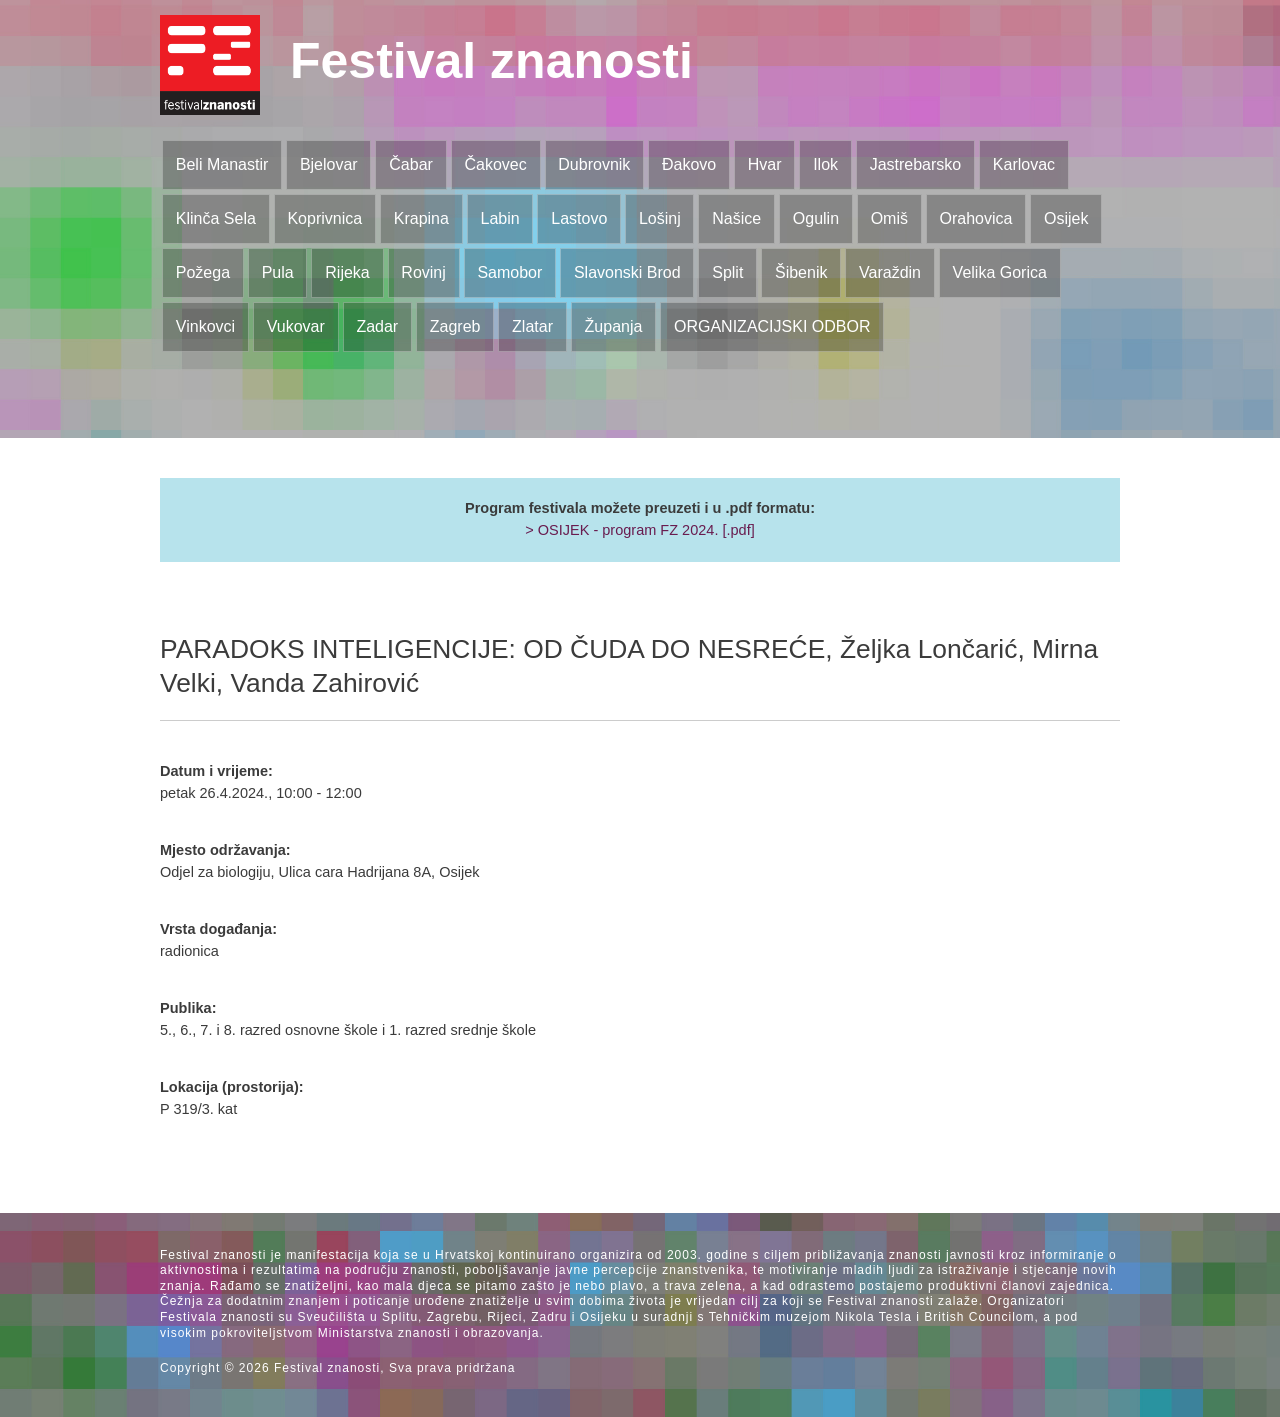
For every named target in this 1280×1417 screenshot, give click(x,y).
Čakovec (495, 164)
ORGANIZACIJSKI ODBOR (772, 326)
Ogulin (816, 218)
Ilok (825, 164)
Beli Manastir (222, 164)
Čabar (411, 164)
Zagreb (455, 326)
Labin (499, 218)
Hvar (765, 164)
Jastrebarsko (916, 164)
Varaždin (890, 272)
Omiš (889, 218)
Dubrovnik (594, 164)
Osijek (1066, 218)
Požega (203, 272)
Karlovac (1024, 164)
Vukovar (296, 326)
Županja (614, 326)
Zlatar (532, 326)
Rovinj (423, 272)
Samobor (509, 272)
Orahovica (976, 218)
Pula (278, 272)
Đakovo (689, 164)
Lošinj (660, 218)
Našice (736, 218)
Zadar (377, 326)
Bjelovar (329, 164)
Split (727, 272)
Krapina (421, 218)
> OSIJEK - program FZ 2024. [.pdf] (640, 530)
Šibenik (801, 272)
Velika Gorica (1000, 272)
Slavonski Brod (627, 272)
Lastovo (579, 218)
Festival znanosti (491, 61)
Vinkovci (205, 326)
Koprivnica (324, 218)
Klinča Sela (216, 218)
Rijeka (347, 272)
